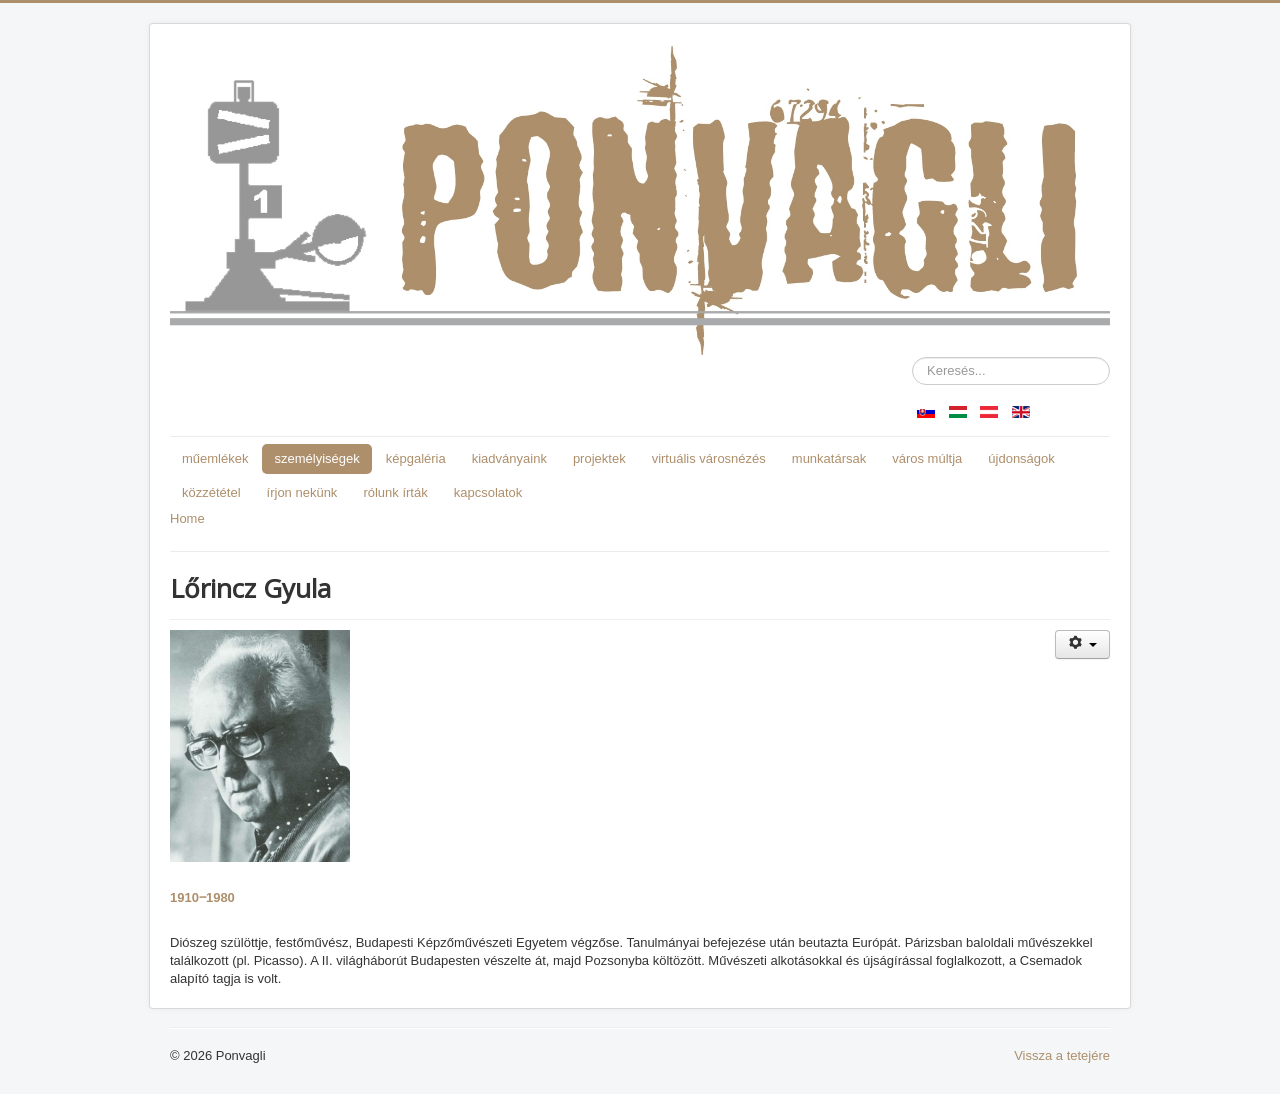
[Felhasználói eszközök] (1082, 644)
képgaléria (416, 458)
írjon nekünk (302, 492)
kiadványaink (509, 458)
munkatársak (829, 458)
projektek (599, 458)
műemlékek (215, 458)
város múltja (927, 458)
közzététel (211, 492)
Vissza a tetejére (1062, 1055)
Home (187, 518)
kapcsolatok (488, 492)
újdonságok (1021, 458)
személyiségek (316, 458)
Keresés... (912, 357)
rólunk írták (395, 492)
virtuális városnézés (709, 458)
